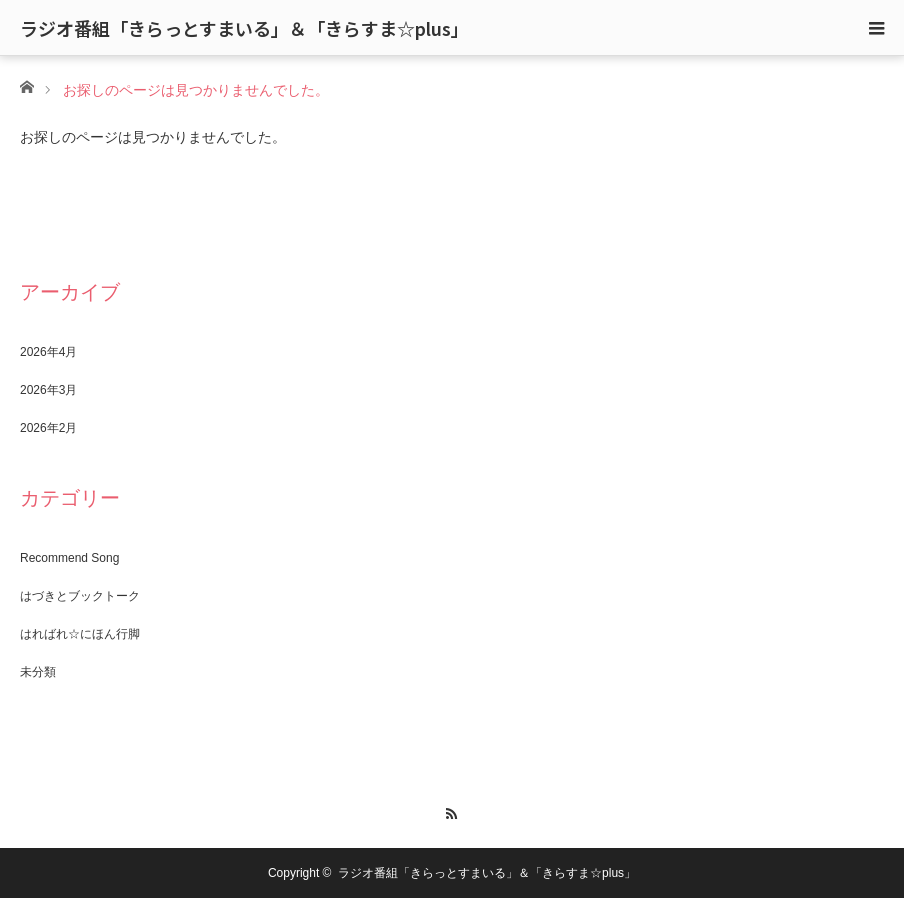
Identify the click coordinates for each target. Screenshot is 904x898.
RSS (452, 811)
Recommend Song (69, 558)
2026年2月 (48, 428)
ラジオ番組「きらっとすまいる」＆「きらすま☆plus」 (244, 28)
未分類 (38, 672)
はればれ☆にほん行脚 (80, 634)
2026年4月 (48, 352)
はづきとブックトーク (80, 596)
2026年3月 (48, 390)
